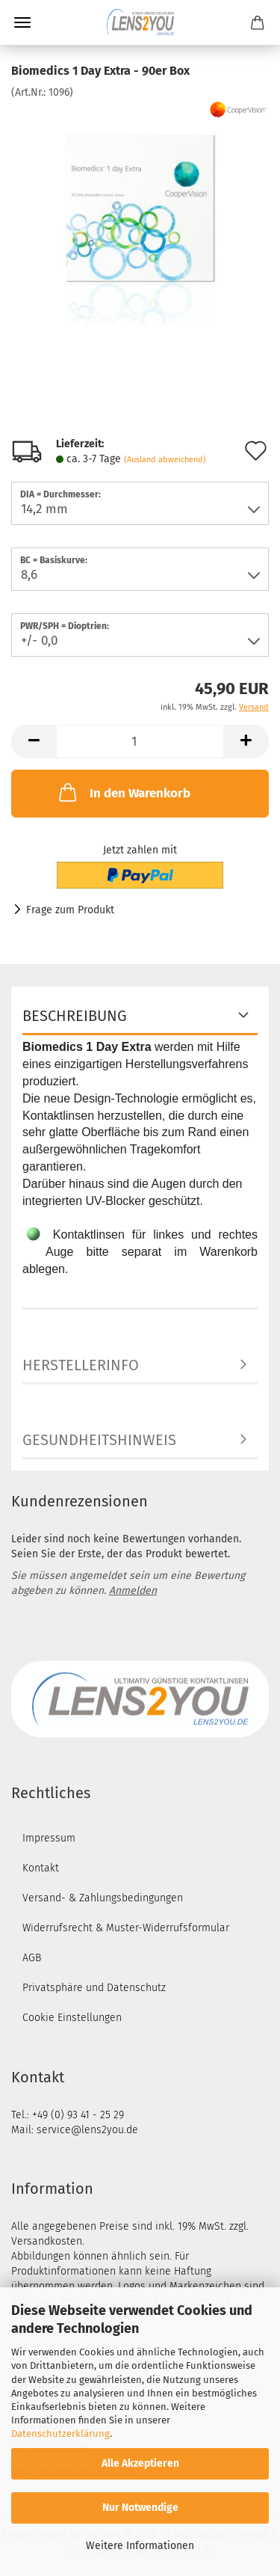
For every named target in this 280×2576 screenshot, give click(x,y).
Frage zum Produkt (70, 910)
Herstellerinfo (80, 1365)
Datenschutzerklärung (60, 2433)
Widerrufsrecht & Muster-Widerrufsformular (125, 1928)
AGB (31, 1957)
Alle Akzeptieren (140, 2463)
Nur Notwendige (140, 2507)
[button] (33, 741)
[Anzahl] (140, 741)
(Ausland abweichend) (165, 459)
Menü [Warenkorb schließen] (22, 22)
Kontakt (40, 1868)
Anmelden (133, 1590)
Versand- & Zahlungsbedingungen (102, 1898)
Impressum (48, 1838)
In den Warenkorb (123, 792)
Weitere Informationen (140, 2545)
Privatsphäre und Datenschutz (94, 1987)
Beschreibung (74, 1016)
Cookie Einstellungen (72, 2017)
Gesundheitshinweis (99, 1440)
